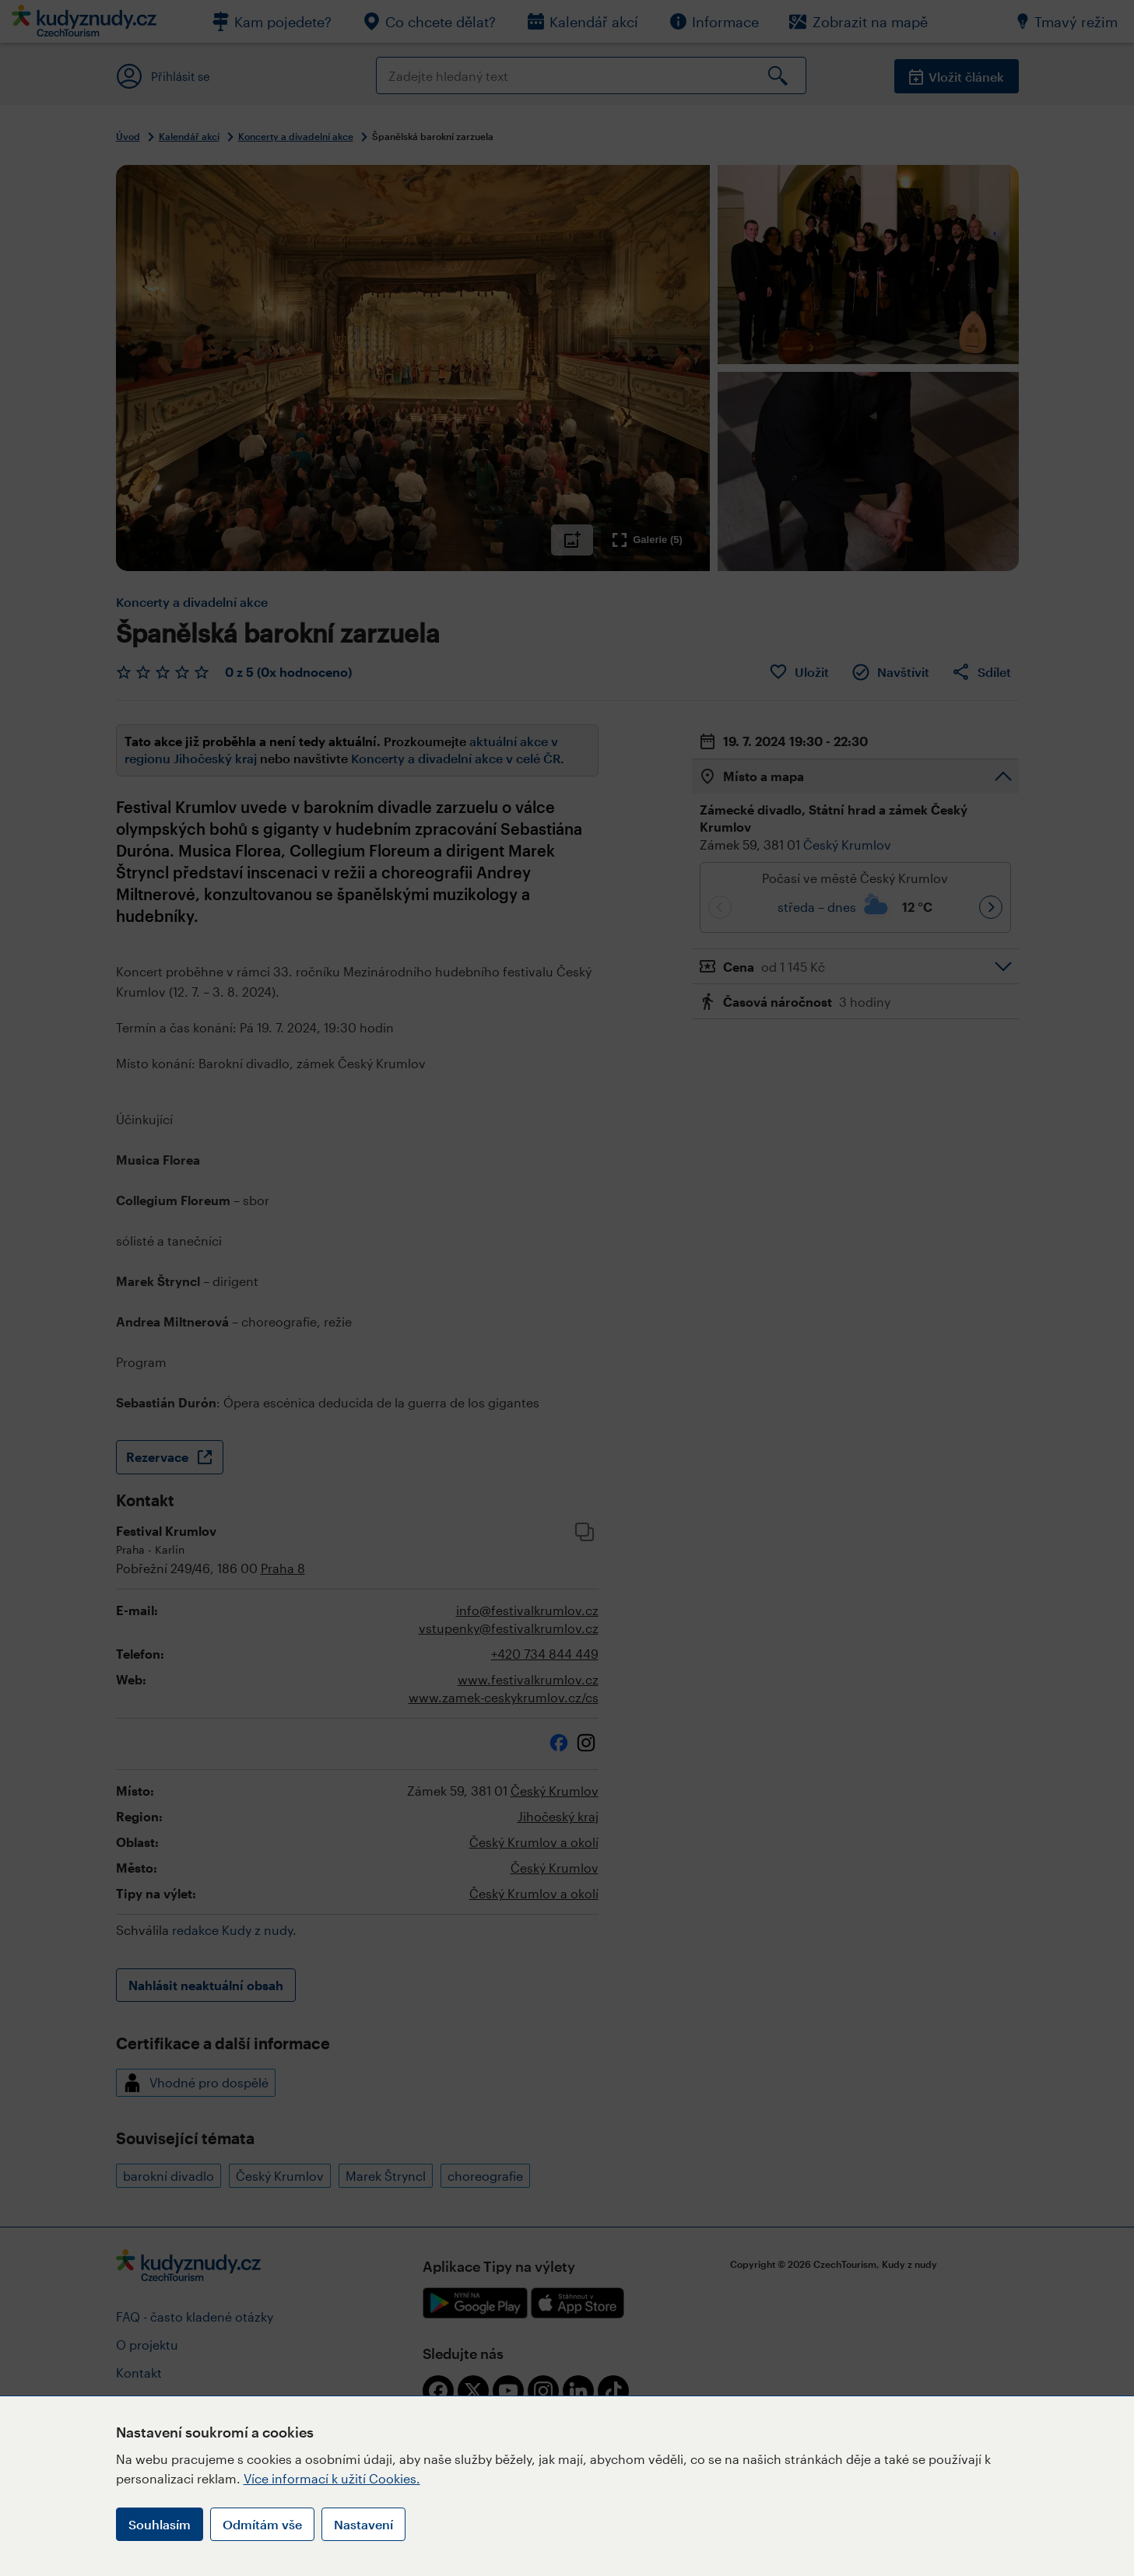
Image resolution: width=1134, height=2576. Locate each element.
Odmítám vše (262, 2524)
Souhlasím (159, 2524)
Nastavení (363, 2524)
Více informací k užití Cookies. (332, 2478)
